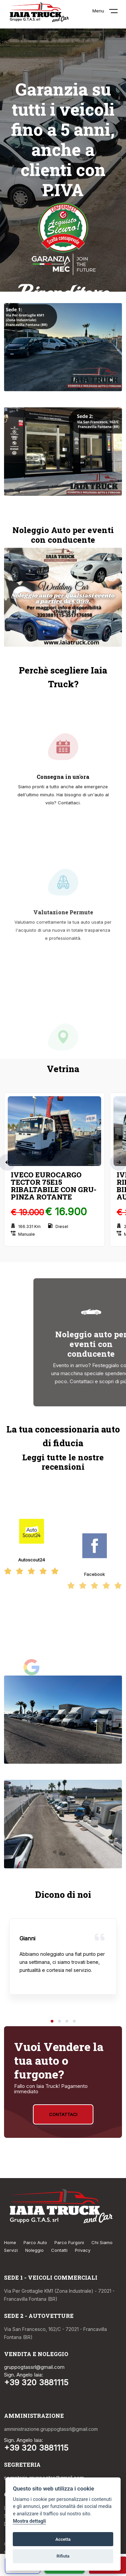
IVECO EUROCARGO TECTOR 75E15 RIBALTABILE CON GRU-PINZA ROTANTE (53, 1186)
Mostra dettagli (29, 2521)
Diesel (58, 1226)
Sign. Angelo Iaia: (23, 2375)
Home (10, 2242)
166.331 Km (26, 1226)
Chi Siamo (102, 2242)
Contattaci (63, 2114)
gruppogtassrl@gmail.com (34, 2367)
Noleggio (34, 2250)
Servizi (11, 2250)
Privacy (82, 2250)
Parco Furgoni (69, 2242)
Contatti (59, 2250)
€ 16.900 (66, 1212)
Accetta (63, 2539)
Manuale (23, 1234)
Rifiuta (62, 2556)
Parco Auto (35, 2242)
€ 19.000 (27, 1212)
